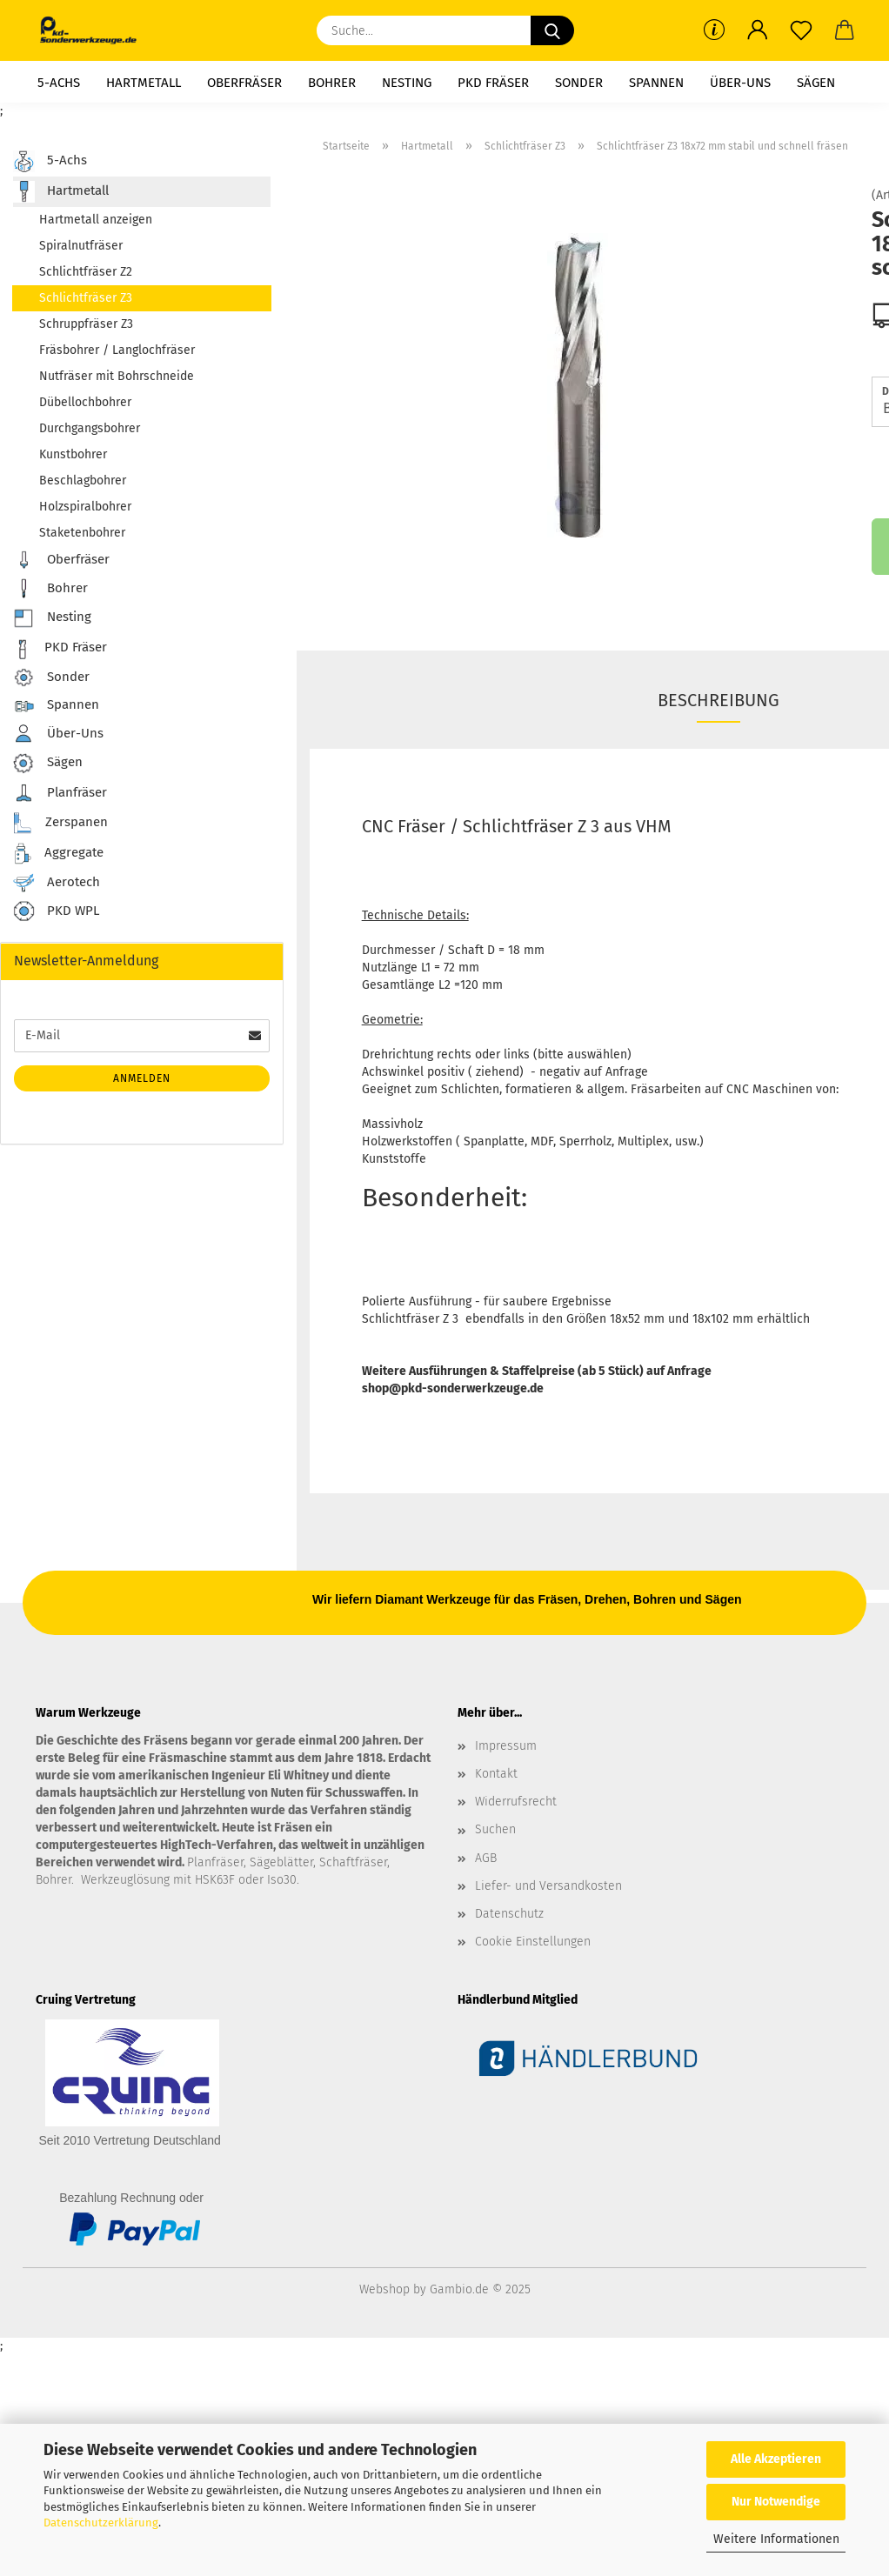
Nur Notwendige (776, 2501)
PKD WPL (56, 912)
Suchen (495, 1829)
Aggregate (58, 853)
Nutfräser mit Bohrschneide (116, 376)
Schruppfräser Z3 (86, 324)
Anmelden (141, 1078)
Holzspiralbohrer (85, 506)
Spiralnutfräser (81, 245)
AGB (486, 1858)
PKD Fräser (493, 82)
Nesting (406, 82)
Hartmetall (143, 82)
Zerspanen (60, 823)
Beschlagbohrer (82, 480)
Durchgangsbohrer (89, 428)
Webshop (384, 2289)
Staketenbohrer (82, 532)
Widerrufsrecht (516, 1801)
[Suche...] (552, 30)
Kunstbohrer (73, 454)
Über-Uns (740, 82)
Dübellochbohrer (85, 402)
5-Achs (58, 82)
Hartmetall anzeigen (95, 219)
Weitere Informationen (776, 2539)
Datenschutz (509, 1913)
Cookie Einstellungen (533, 1941)
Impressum (506, 1745)
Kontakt (496, 1773)
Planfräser (60, 793)
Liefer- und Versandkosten (548, 1886)
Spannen (656, 82)
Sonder (579, 82)
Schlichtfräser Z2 (85, 271)
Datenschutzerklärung (100, 2522)
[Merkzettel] (801, 30)
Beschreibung (718, 700)
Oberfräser (244, 82)
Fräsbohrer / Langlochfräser (117, 350)
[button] (757, 30)
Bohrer (332, 82)
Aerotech (56, 882)
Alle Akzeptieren (776, 2459)
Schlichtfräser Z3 (85, 297)
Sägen (816, 82)
